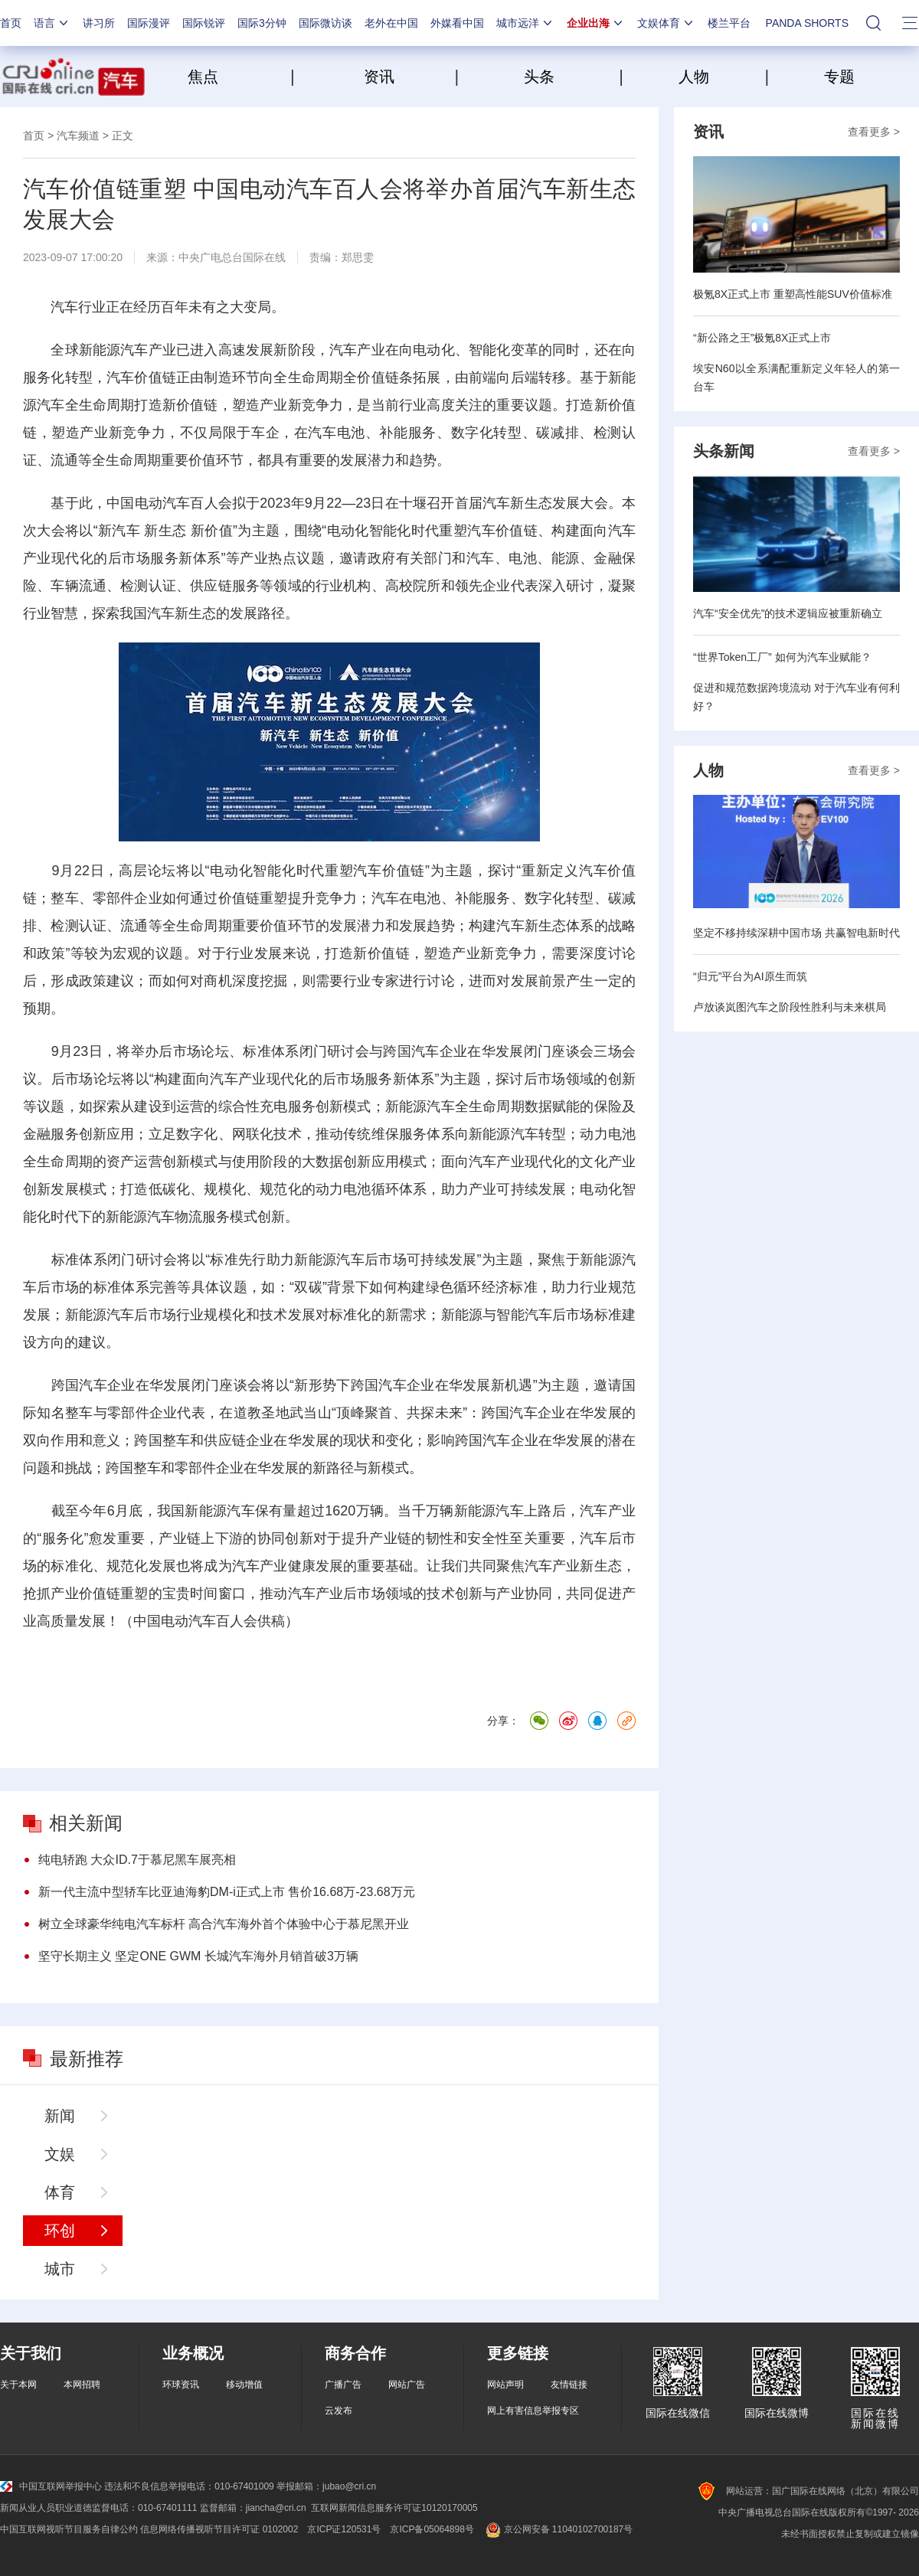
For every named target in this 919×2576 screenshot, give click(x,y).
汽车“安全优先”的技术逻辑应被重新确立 (787, 613)
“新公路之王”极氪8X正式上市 (762, 338)
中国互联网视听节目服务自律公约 (69, 2529)
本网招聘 (82, 2384)
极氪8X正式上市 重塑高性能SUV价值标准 (792, 294)
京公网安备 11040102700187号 (558, 2529)
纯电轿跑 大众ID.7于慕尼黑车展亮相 (137, 1859)
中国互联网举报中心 (51, 2486)
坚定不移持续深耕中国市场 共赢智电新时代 (796, 933)
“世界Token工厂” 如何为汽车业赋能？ (782, 657)
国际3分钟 (261, 23)
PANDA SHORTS (807, 23)
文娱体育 (666, 23)
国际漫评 (148, 23)
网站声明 (505, 2384)
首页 (10, 23)
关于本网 (18, 2384)
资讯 (379, 76)
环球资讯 (180, 2384)
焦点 (237, 76)
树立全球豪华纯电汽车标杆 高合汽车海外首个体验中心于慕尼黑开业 (223, 1923)
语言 (52, 23)
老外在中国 (391, 23)
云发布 (338, 2410)
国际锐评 (203, 23)
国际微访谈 (325, 23)
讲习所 (99, 23)
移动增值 (244, 2384)
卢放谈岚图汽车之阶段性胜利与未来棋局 (789, 1007)
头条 (539, 76)
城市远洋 (525, 23)
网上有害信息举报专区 (533, 2410)
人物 (694, 76)
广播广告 (343, 2384)
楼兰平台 (729, 23)
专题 (839, 76)
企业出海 (596, 23)
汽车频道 (78, 135)
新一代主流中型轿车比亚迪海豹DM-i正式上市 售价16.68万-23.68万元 (226, 1891)
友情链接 (569, 2384)
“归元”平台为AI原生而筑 (750, 976)
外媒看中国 (457, 23)
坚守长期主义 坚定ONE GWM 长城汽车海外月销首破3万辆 (198, 1956)
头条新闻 (723, 451)
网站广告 (406, 2384)
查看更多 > (874, 132)
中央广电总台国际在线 (232, 257)
